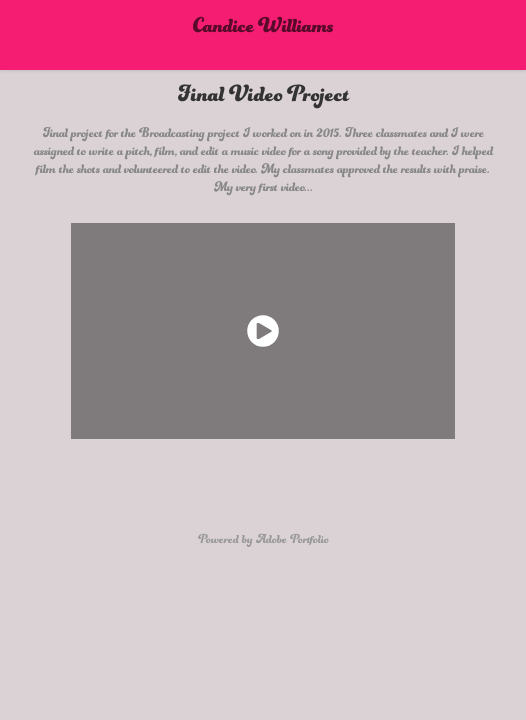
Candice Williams (263, 34)
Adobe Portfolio (292, 544)
